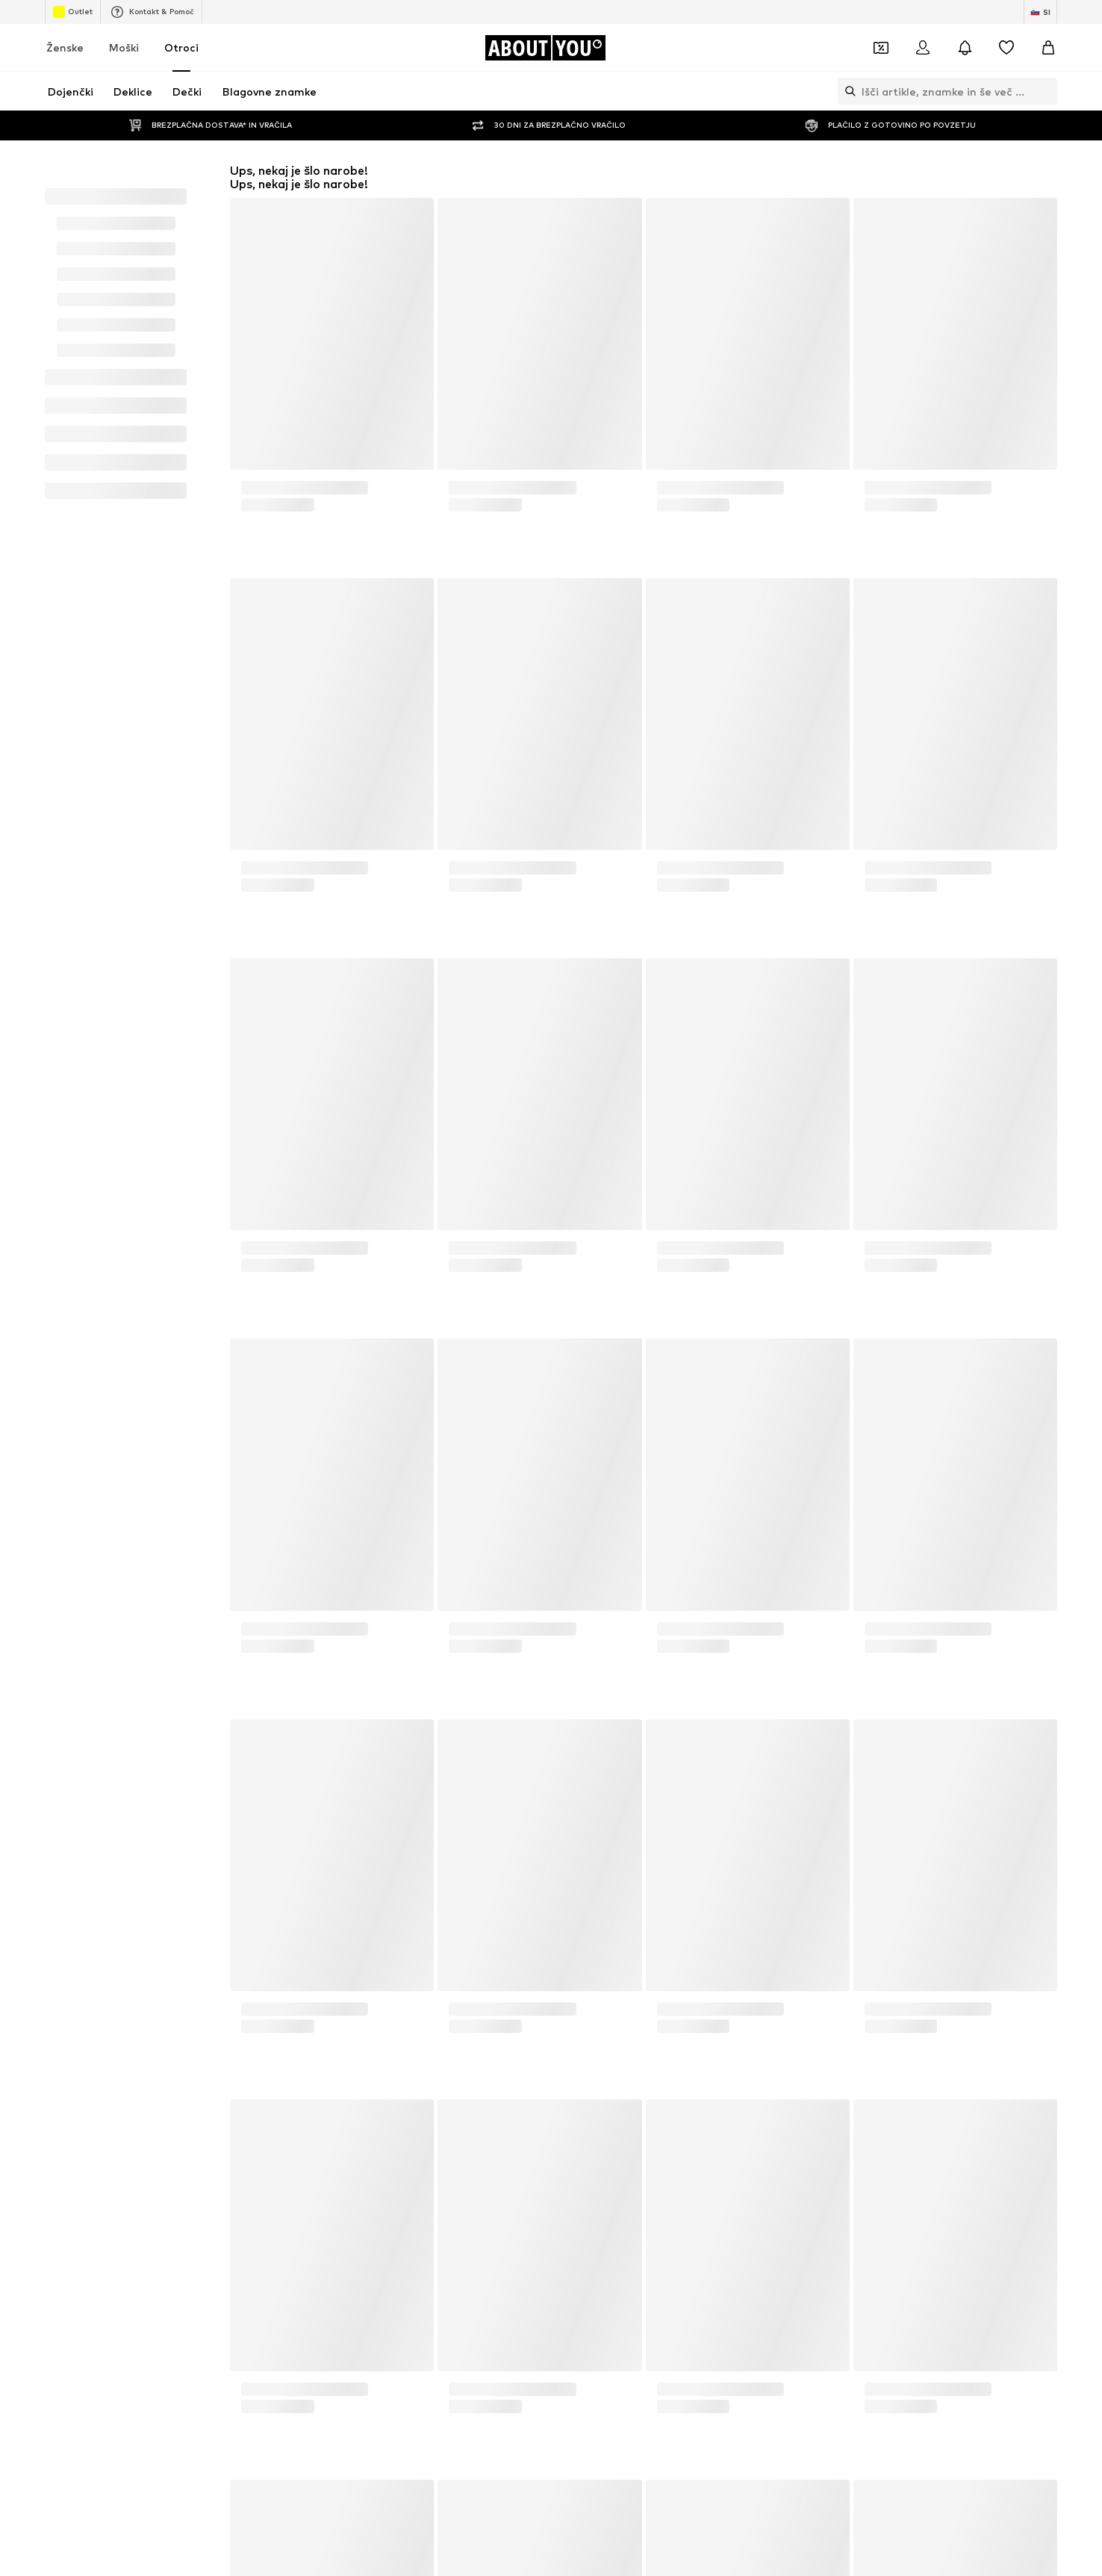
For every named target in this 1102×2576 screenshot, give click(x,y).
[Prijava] (923, 48)
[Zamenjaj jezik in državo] (1040, 12)
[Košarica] (1048, 48)
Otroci (181, 47)
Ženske (65, 47)
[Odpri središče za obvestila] (965, 47)
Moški (124, 47)
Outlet (73, 12)
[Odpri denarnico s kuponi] (881, 48)
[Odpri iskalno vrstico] (847, 91)
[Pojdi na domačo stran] (545, 47)
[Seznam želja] (1006, 48)
